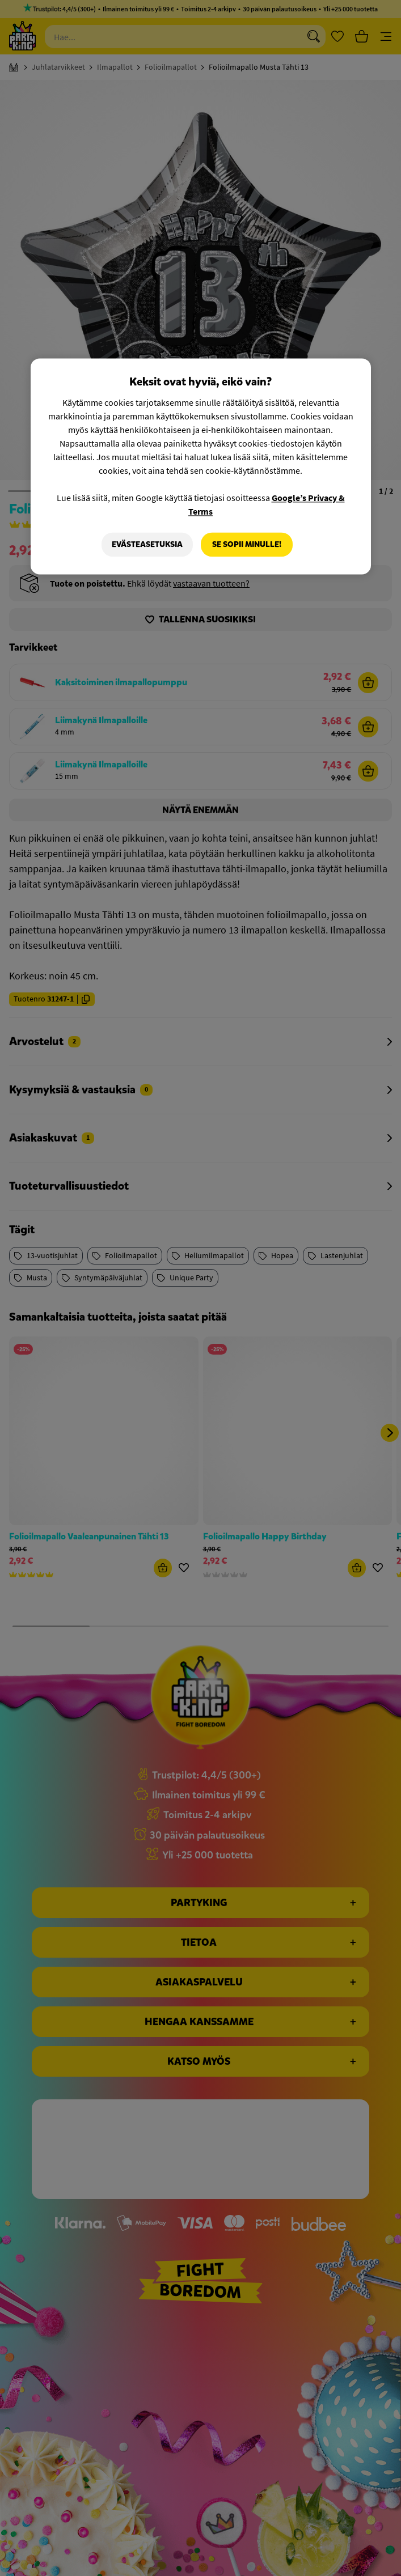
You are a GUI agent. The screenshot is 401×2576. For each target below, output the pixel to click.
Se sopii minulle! (246, 544)
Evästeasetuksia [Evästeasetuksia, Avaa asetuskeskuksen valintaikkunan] (147, 544)
